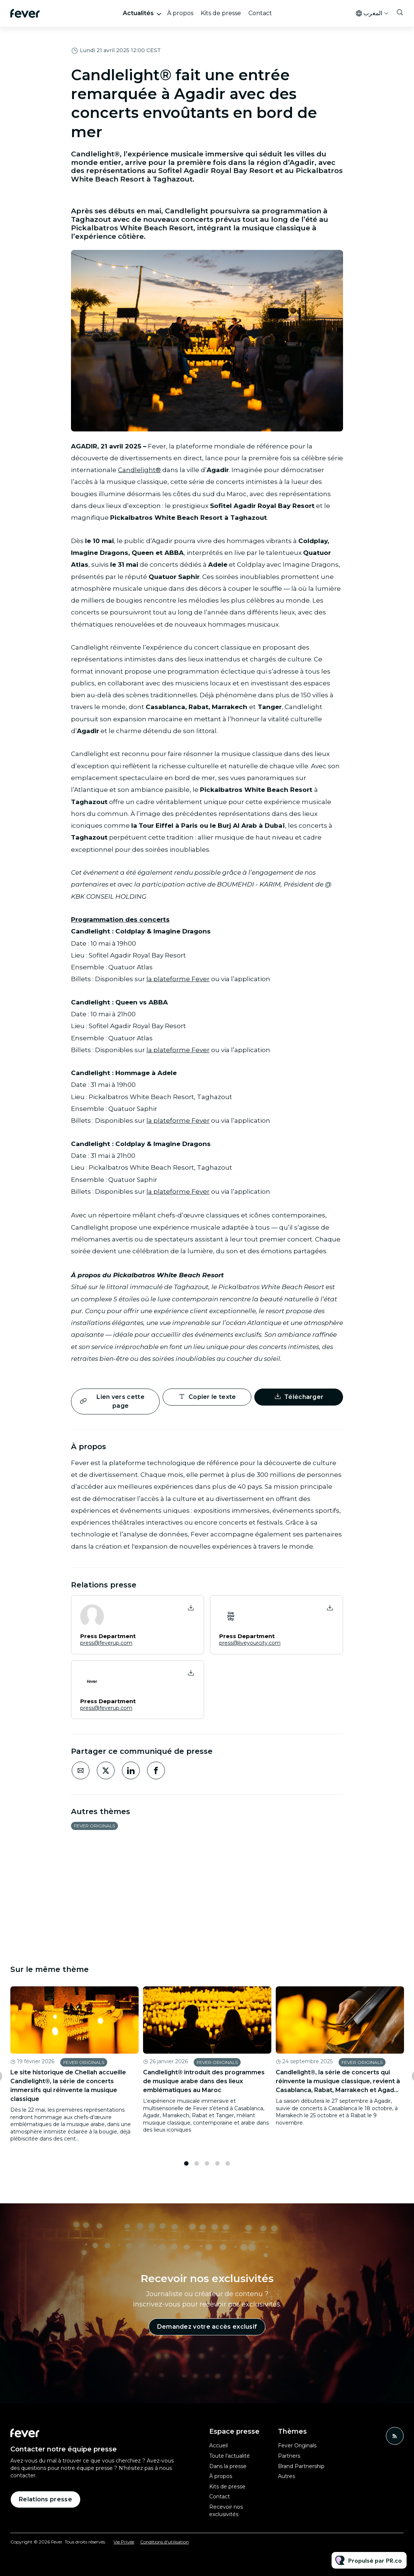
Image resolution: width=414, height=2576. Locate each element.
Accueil (218, 2445)
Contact (260, 13)
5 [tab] (227, 2169)
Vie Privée (123, 2542)
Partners (289, 2456)
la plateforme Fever (178, 980)
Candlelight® (139, 471)
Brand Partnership (301, 2466)
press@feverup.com (106, 1643)
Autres (286, 2476)
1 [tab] (186, 2169)
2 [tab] (196, 2169)
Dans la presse (228, 2466)
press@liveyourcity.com (250, 1643)
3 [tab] (207, 2169)
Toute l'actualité (229, 2456)
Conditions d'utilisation (164, 2542)
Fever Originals (94, 1825)
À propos (180, 13)
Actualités (138, 13)
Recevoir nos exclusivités (226, 2511)
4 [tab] (217, 2169)
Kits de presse (221, 13)
